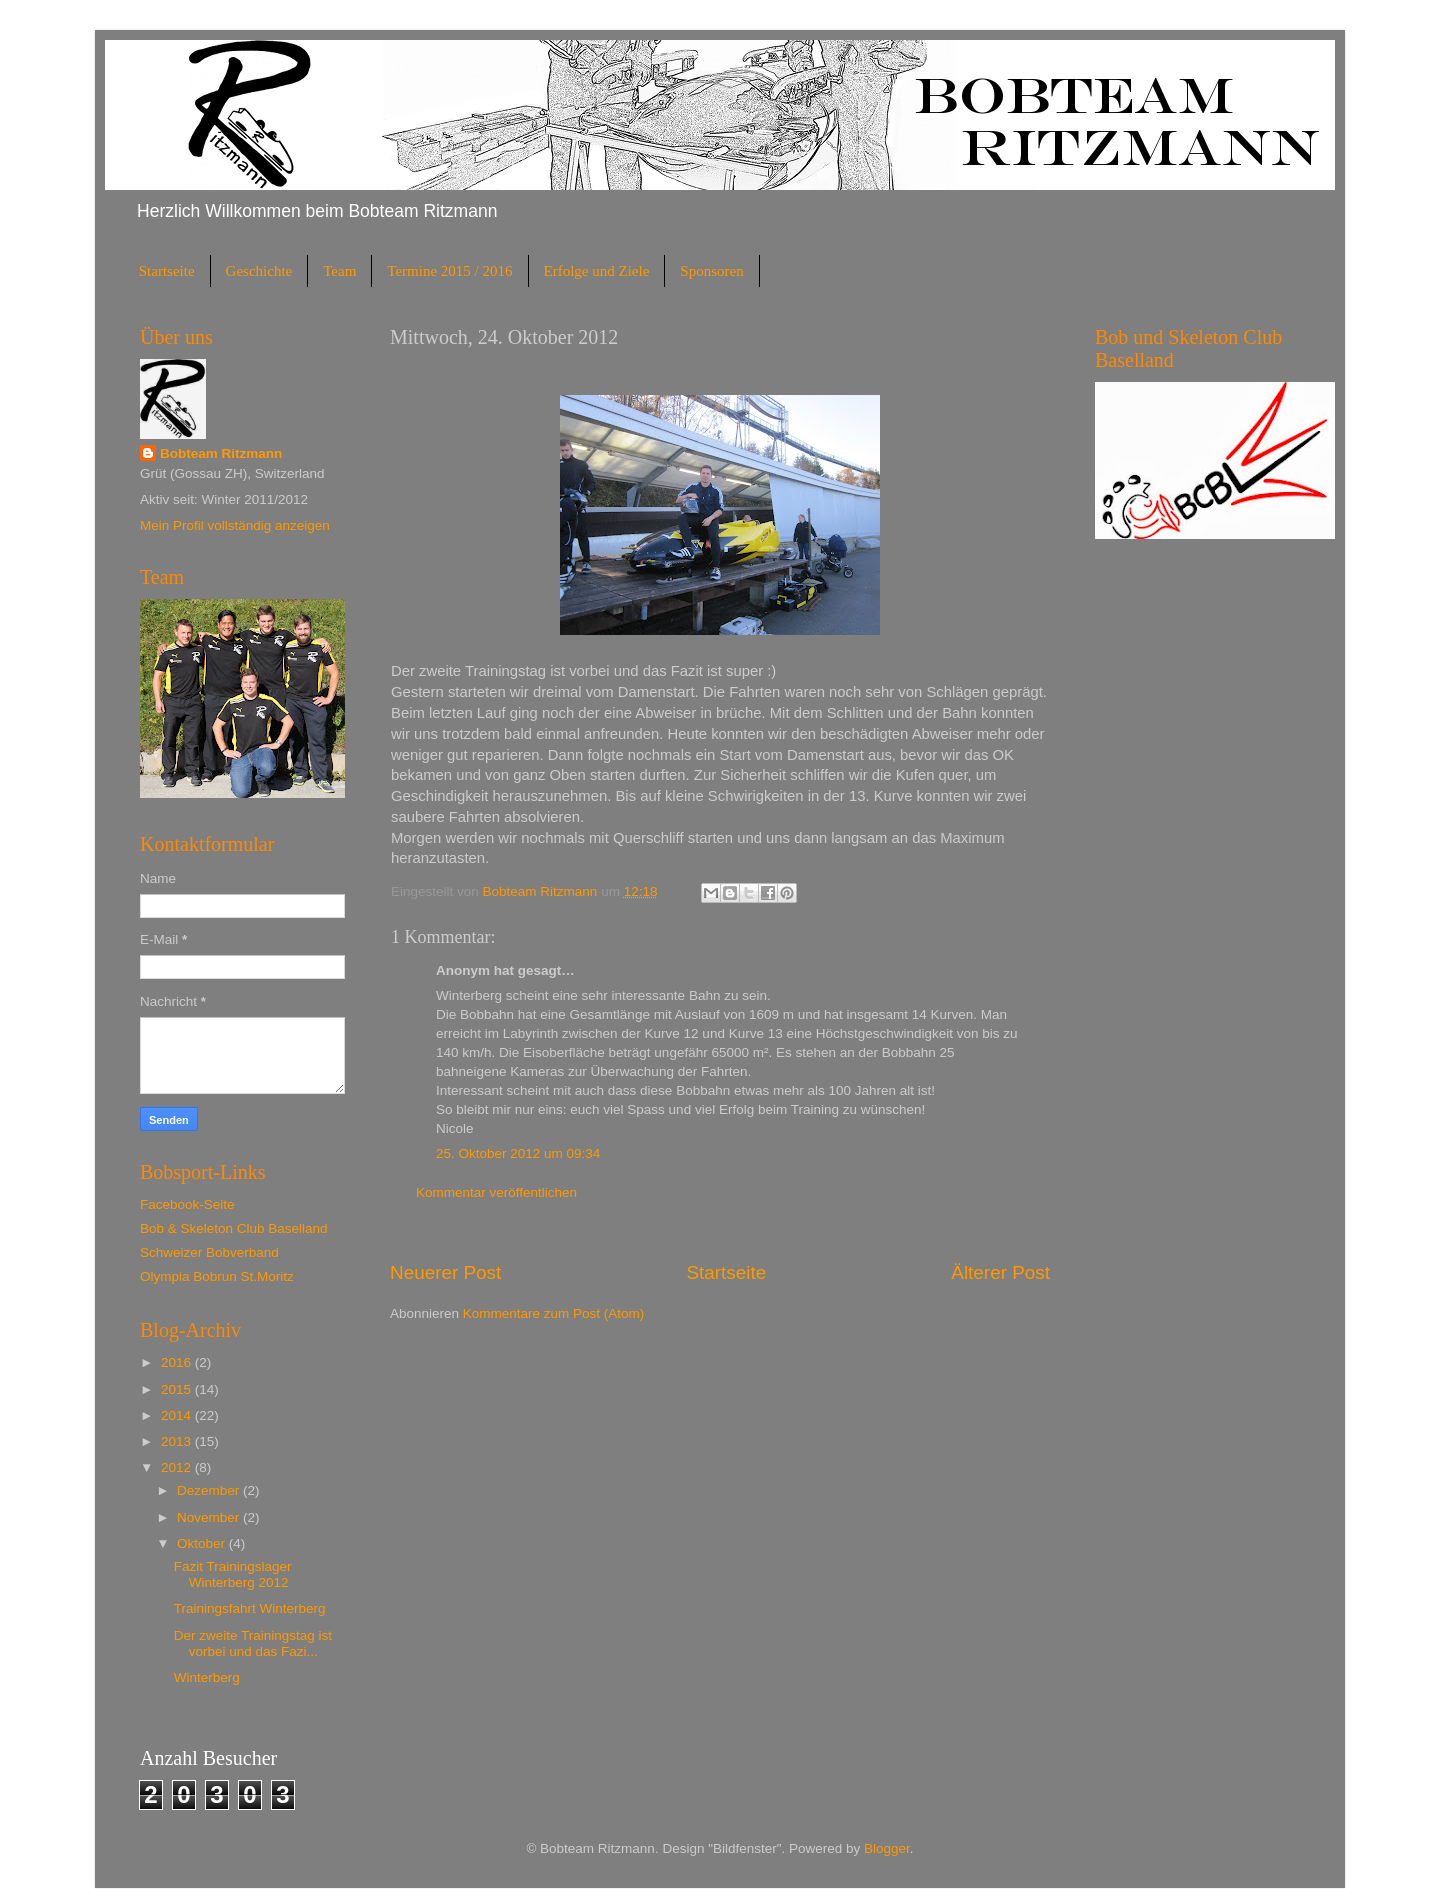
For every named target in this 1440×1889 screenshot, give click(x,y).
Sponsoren (711, 271)
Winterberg (207, 1677)
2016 (178, 1362)
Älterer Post (1000, 1272)
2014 (178, 1415)
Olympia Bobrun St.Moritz (217, 1276)
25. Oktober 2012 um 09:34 (518, 1153)
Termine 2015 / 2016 (449, 271)
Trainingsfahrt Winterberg (250, 1608)
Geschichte (259, 271)
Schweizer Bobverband (209, 1252)
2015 (178, 1389)
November (210, 1517)
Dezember (210, 1490)
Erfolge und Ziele (597, 271)
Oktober (203, 1543)
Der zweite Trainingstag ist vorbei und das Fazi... (253, 1643)
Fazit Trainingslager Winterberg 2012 (233, 1574)
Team (339, 271)
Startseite (167, 271)
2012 (178, 1467)
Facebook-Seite (187, 1204)
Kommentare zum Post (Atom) (554, 1313)
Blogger (887, 1848)
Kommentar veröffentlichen (496, 1192)
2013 (178, 1441)
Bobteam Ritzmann (221, 453)
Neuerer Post (445, 1272)
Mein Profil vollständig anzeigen (235, 525)
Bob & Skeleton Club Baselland (234, 1228)
